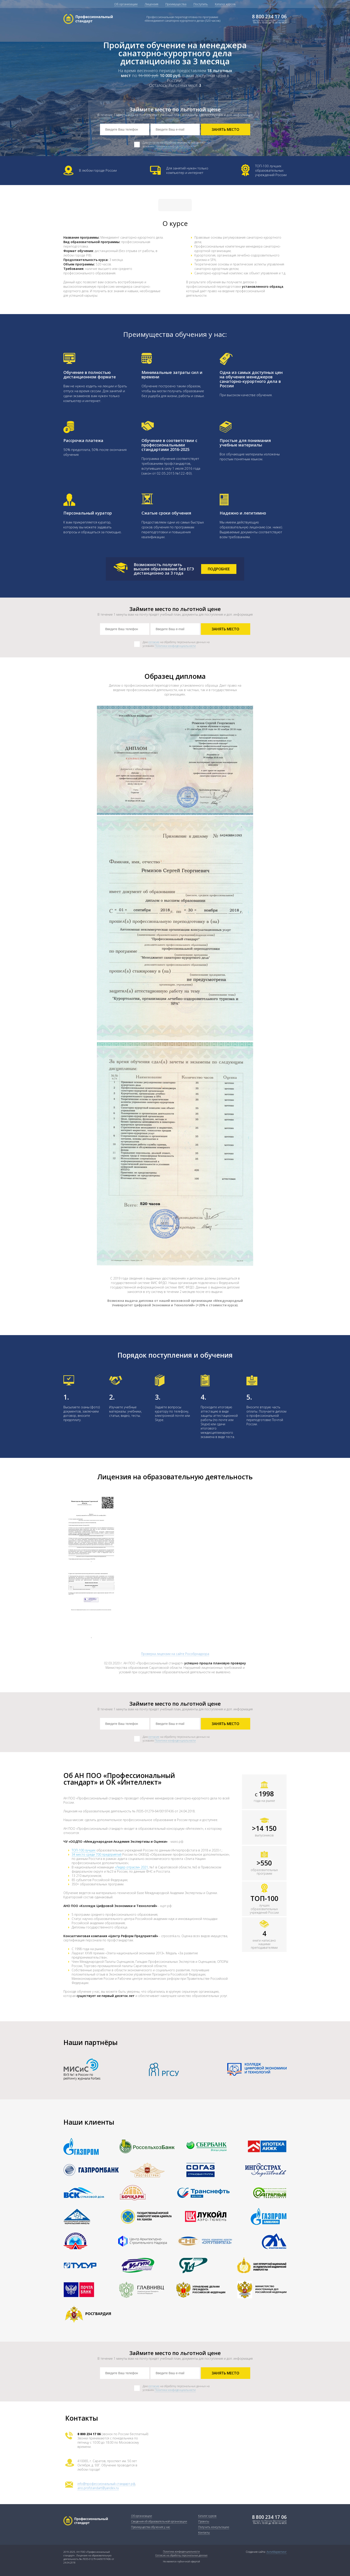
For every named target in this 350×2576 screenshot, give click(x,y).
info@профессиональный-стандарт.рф (106, 2484)
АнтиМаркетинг (277, 2552)
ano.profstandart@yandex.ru (98, 2488)
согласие (153, 142)
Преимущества (175, 4)
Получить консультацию (213, 2527)
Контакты (204, 2532)
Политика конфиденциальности (181, 2551)
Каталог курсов (225, 4)
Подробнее (219, 569)
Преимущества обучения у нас (150, 2527)
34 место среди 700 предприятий (96, 1854)
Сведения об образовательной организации (159, 2521)
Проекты (203, 2521)
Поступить (201, 4)
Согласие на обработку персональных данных (181, 2555)
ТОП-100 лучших (84, 1850)
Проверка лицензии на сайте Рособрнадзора (175, 1654)
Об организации (126, 4)
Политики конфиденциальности (175, 146)
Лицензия (151, 4)
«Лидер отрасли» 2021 (131, 1867)
